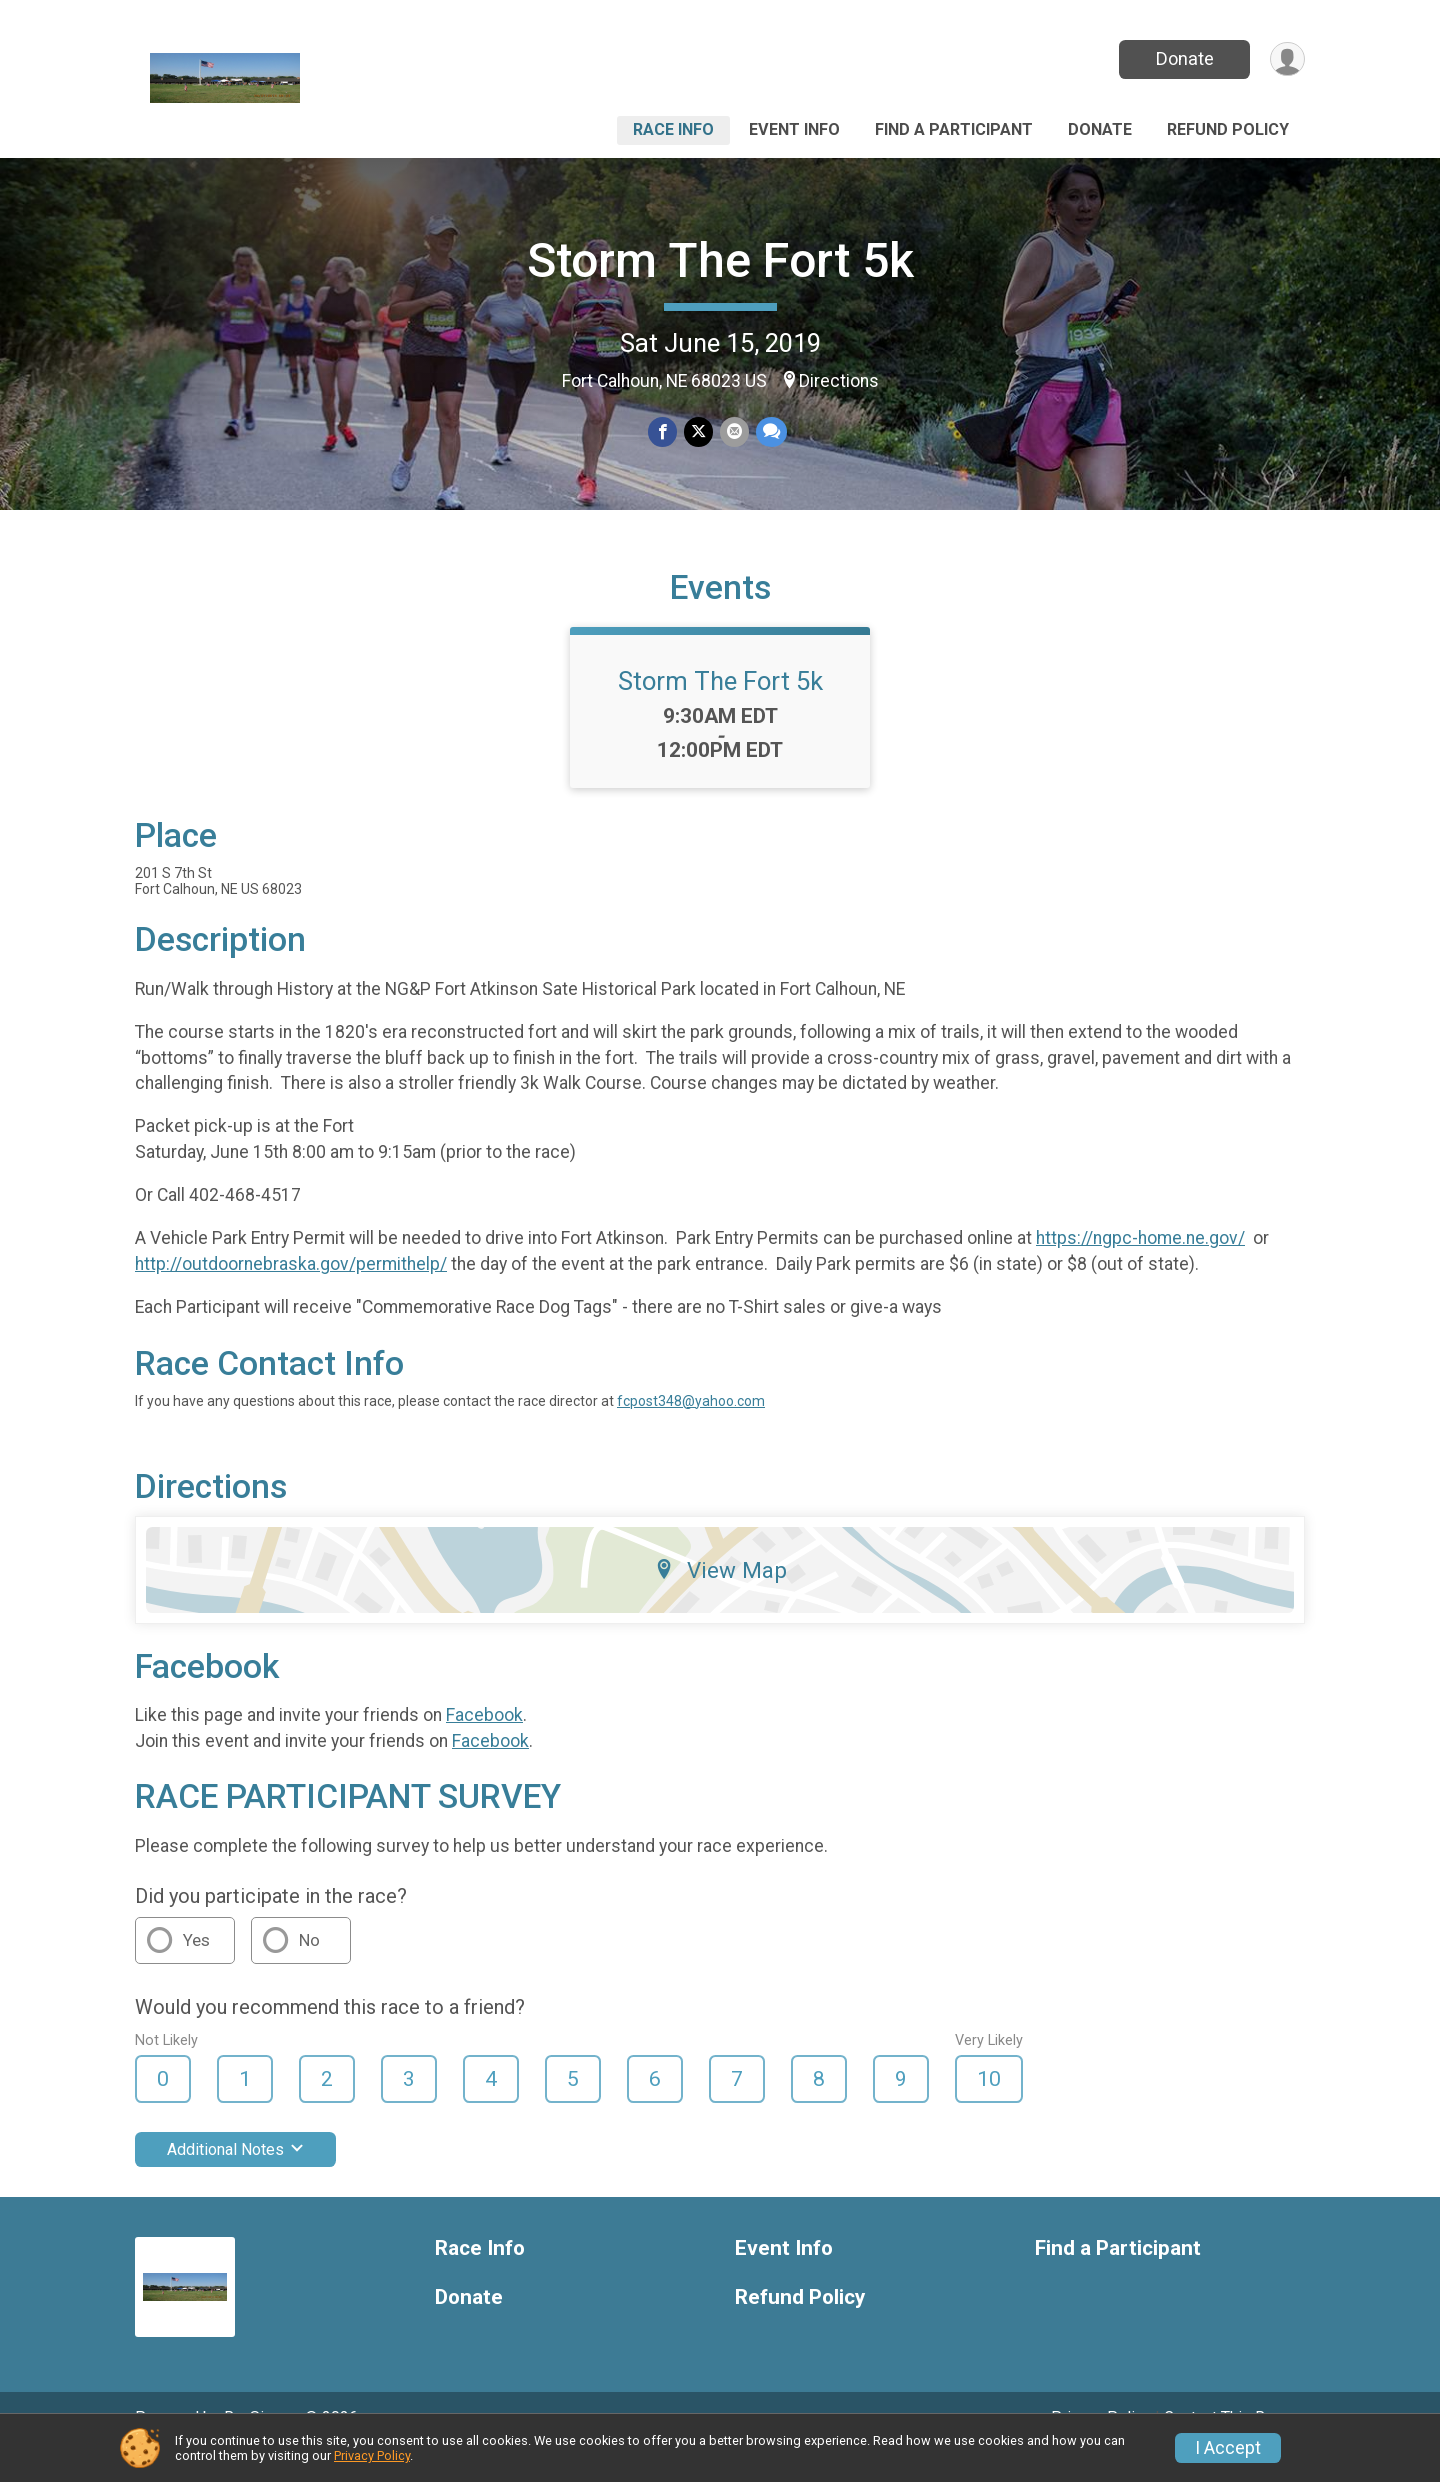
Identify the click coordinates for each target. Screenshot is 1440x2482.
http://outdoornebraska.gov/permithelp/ (291, 1292)
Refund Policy (1228, 129)
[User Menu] (1286, 59)
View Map (720, 1598)
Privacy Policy (372, 2455)
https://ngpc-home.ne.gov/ (1140, 1266)
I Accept (1228, 2448)
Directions (839, 381)
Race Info (673, 129)
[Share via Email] (733, 432)
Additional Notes (235, 2177)
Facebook (484, 1743)
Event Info (794, 129)
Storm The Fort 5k (720, 260)
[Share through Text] (769, 432)
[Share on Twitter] (698, 432)
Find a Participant (954, 129)
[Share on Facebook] (663, 432)
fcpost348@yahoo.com (691, 1428)
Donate (1183, 58)
